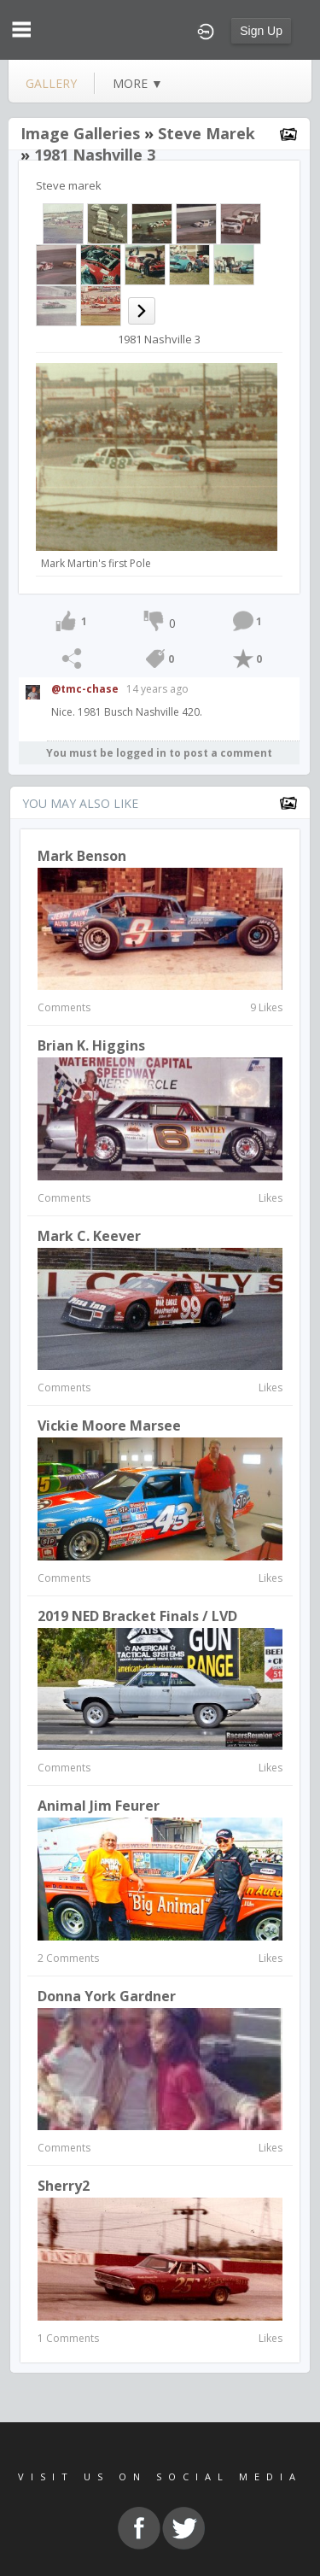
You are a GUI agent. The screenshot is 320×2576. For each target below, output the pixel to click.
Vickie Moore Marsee (109, 1425)
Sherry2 (64, 2185)
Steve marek (206, 133)
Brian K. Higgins (91, 1045)
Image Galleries (80, 133)
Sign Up (261, 31)
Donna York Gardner (107, 1996)
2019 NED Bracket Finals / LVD (137, 1616)
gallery (51, 83)
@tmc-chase (85, 689)
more (138, 83)
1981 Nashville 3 (94, 154)
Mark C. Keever (89, 1236)
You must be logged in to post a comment (159, 753)
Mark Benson (82, 855)
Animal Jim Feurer (99, 1805)
